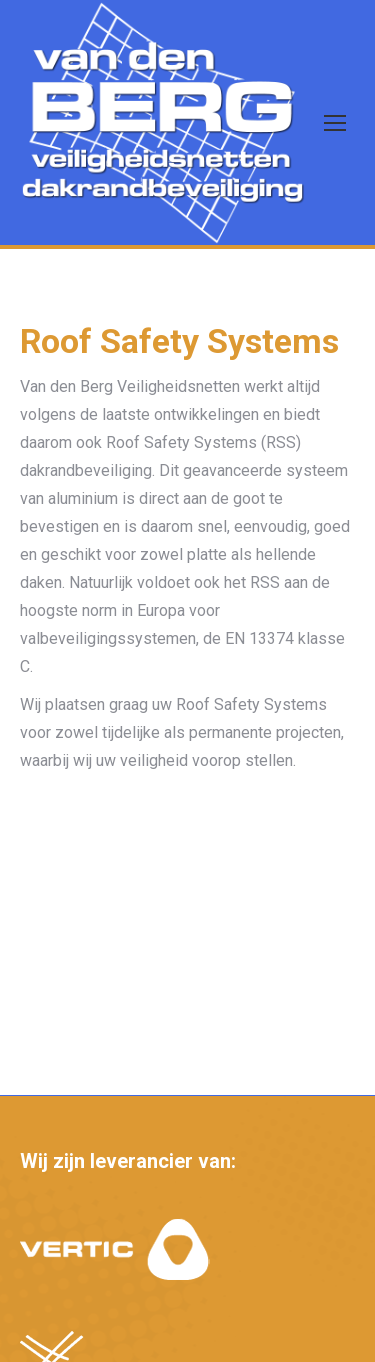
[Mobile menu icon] (335, 123)
